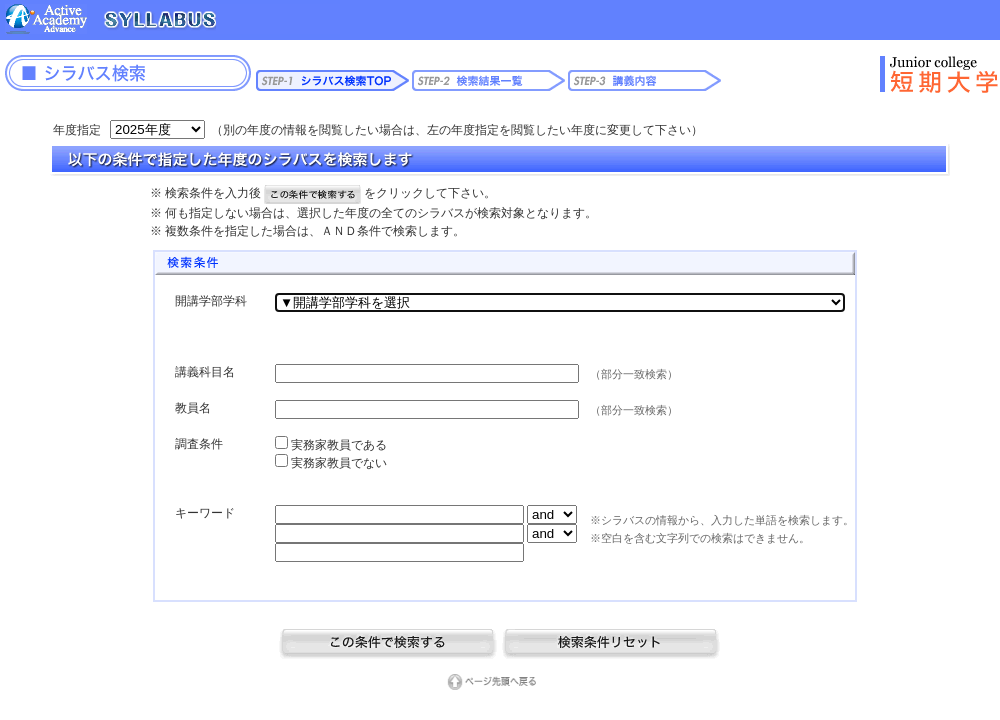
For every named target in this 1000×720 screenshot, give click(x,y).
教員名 (193, 408)
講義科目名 (205, 372)
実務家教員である (337, 445)
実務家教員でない (337, 463)
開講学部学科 (211, 301)
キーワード (205, 513)
